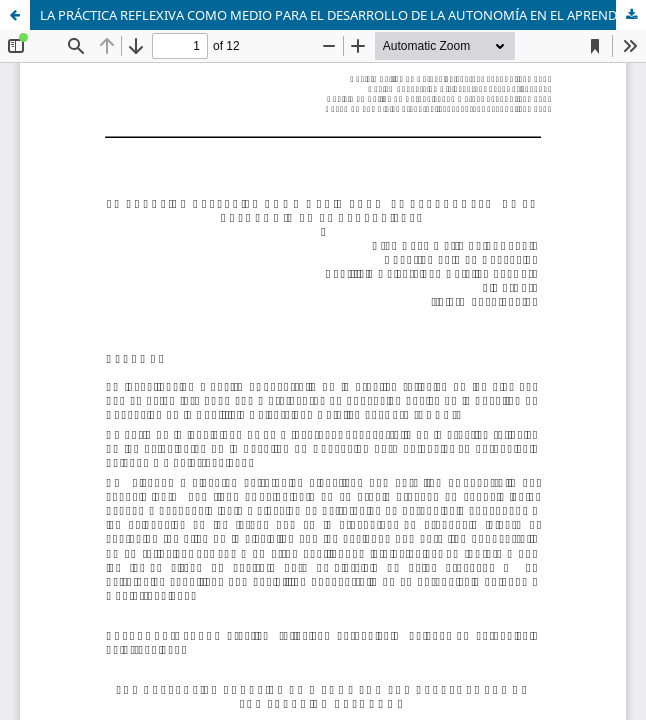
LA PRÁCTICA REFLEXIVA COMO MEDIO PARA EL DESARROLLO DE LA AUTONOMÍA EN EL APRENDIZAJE (343, 15)
